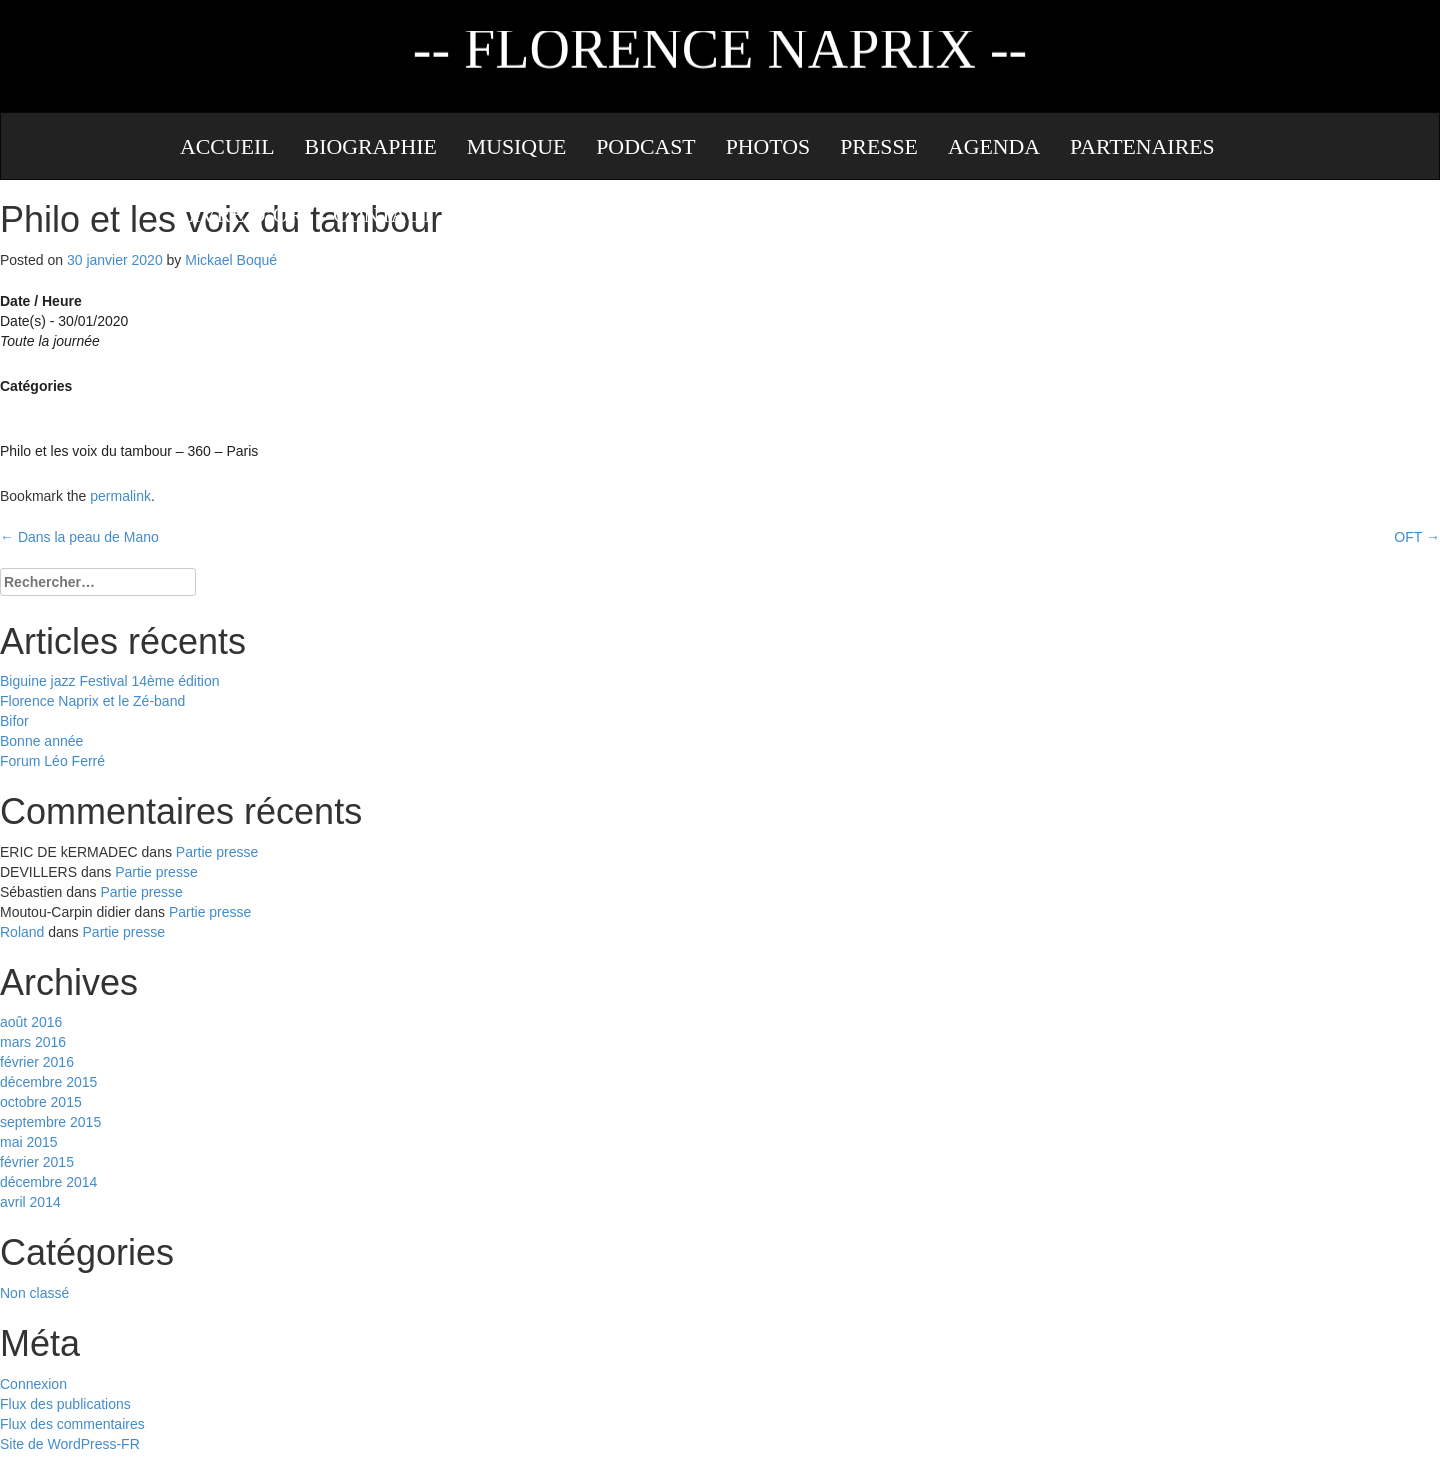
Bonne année (41, 741)
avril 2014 (30, 1202)
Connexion (33, 1384)
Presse (879, 147)
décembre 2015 (48, 1082)
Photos (768, 147)
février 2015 (37, 1162)
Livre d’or (241, 215)
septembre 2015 (50, 1122)
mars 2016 (33, 1042)
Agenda (994, 147)
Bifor (14, 721)
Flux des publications (65, 1404)
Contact (383, 215)
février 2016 (37, 1062)
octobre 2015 (41, 1102)
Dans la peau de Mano (79, 537)
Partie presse (217, 852)
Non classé (34, 1293)
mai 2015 (29, 1142)
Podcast (645, 147)
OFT (1417, 537)
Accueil (227, 147)
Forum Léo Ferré (52, 761)
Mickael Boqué (231, 260)
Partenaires (1142, 147)
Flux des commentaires (72, 1424)
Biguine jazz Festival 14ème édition (109, 681)
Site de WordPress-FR (70, 1444)
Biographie (371, 147)
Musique (516, 147)
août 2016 (31, 1022)
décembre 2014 (48, 1182)
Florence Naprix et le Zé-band (92, 701)
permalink (120, 496)
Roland (22, 932)
